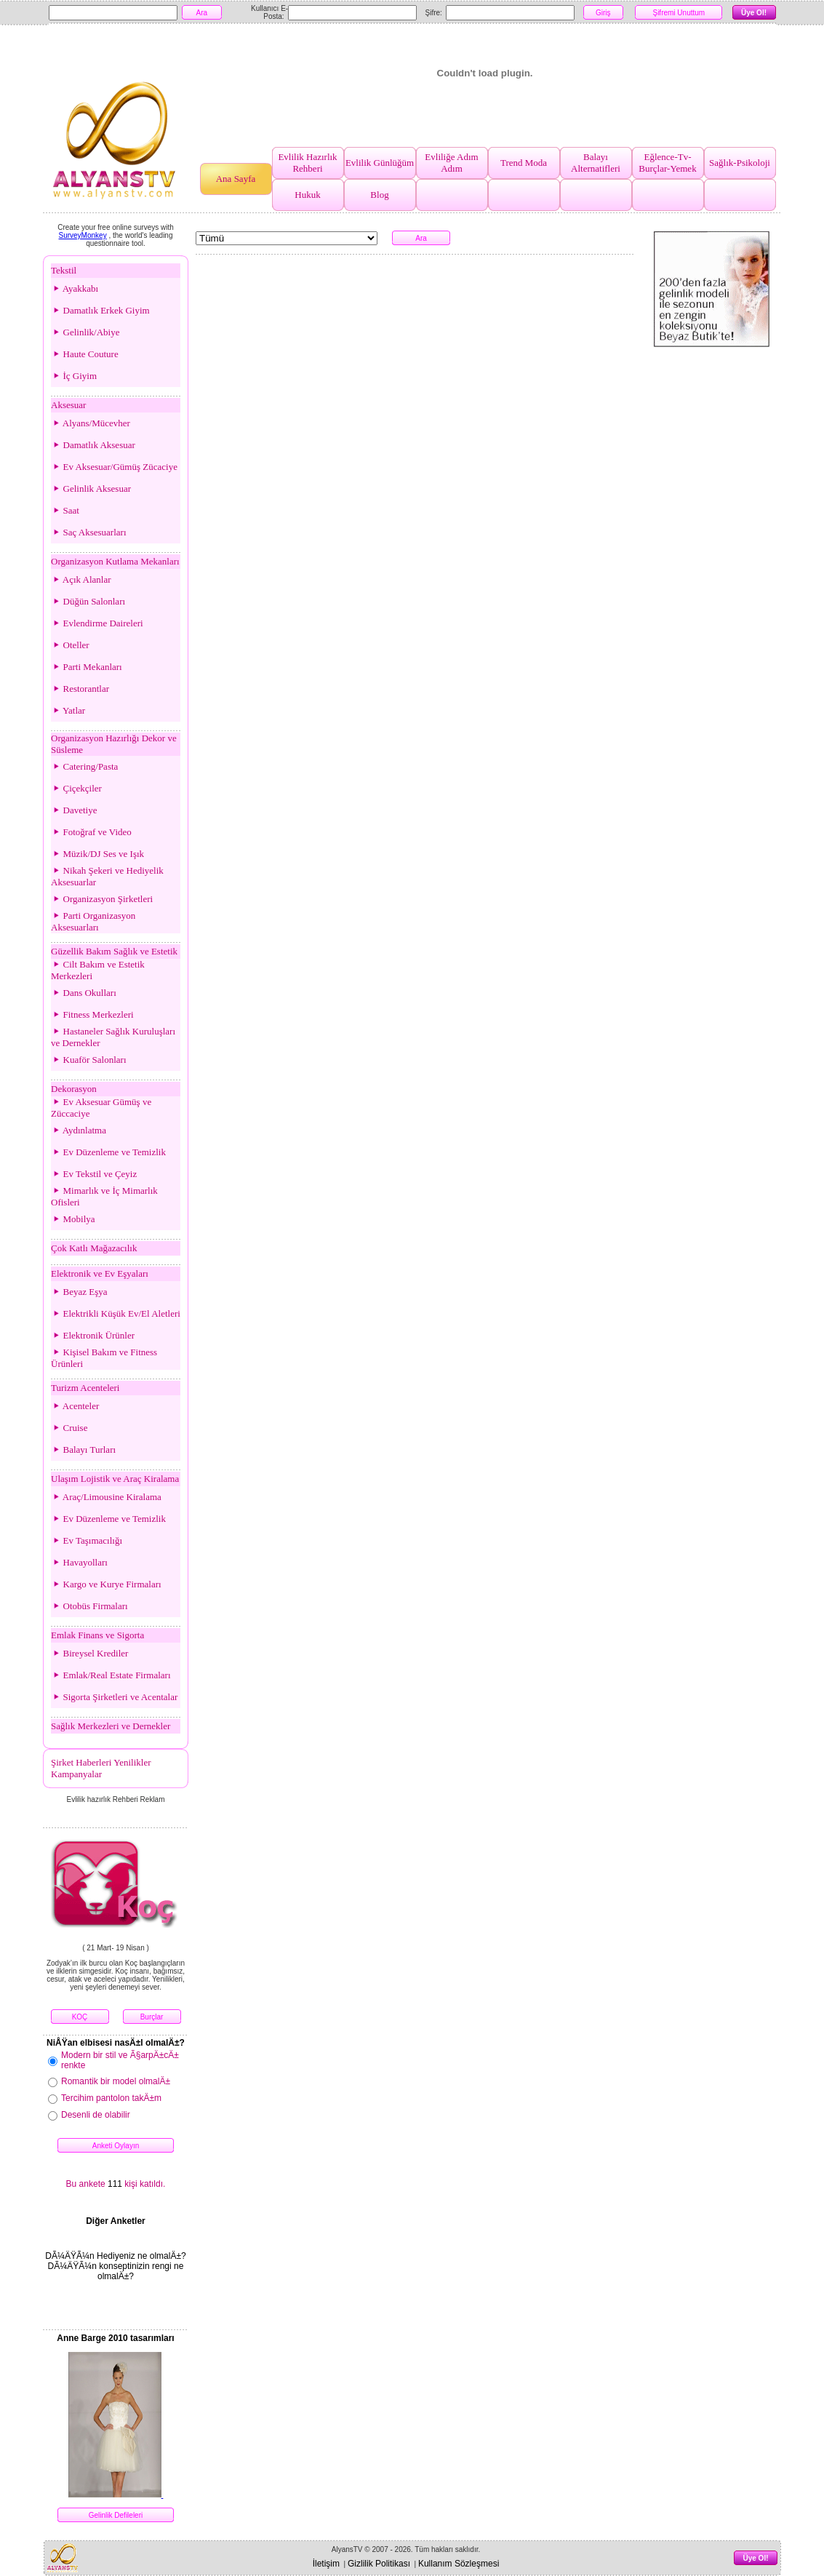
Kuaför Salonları (89, 1059)
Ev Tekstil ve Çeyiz (94, 1173)
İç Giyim (74, 375)
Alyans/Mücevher (90, 423)
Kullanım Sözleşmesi (458, 2564)
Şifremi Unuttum (678, 13)
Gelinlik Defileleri (116, 2515)
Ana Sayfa (236, 178)
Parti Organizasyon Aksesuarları (93, 921)
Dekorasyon (74, 1088)
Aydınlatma (78, 1130)
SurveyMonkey (83, 235)
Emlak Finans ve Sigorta (97, 1635)
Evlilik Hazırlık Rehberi (307, 162)
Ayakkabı (74, 288)
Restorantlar (80, 688)
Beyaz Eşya (79, 1291)
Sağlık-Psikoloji (739, 162)
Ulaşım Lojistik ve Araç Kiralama (115, 1478)
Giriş (603, 13)
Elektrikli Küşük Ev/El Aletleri (115, 1313)
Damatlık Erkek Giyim (100, 310)
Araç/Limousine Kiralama (106, 1496)
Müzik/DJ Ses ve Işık (97, 853)
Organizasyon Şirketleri (102, 898)
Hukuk (307, 194)
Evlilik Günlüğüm (379, 162)
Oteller (70, 644)
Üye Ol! (754, 13)
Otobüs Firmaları (89, 1605)
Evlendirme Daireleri (97, 623)
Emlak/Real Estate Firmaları (111, 1675)
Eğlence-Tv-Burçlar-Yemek (667, 162)
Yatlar (68, 710)
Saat (65, 510)
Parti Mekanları (86, 666)
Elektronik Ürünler (93, 1335)
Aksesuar (68, 404)
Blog (379, 194)
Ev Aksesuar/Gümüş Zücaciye (114, 466)
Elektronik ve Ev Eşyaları (99, 1273)
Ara (202, 13)
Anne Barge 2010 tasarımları (115, 2338)
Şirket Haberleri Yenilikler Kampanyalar (101, 1768)
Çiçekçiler (76, 788)
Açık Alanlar (81, 579)
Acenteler (75, 1405)
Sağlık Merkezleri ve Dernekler (110, 1725)
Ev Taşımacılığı (86, 1540)
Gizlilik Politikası (379, 2564)
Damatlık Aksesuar (93, 444)
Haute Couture (85, 353)
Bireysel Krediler (89, 1653)
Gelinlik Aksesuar (91, 488)
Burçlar (152, 2017)
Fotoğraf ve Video (91, 831)
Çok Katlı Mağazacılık (94, 1248)
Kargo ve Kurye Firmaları (106, 1584)
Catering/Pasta (84, 766)
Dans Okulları (83, 992)
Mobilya (73, 1218)
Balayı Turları (83, 1449)
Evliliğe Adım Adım (451, 162)
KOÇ (80, 2017)
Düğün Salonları (88, 601)
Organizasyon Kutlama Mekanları (115, 561)
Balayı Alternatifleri (595, 162)
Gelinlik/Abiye (85, 332)
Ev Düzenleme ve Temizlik (108, 1152)
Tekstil (63, 270)
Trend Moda (523, 162)
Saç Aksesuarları (89, 532)
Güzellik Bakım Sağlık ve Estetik (114, 951)
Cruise (69, 1427)
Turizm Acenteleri (85, 1387)
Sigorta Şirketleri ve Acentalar (114, 1696)
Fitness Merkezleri (92, 1014)
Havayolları (79, 1562)
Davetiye (74, 810)
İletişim (326, 2564)
